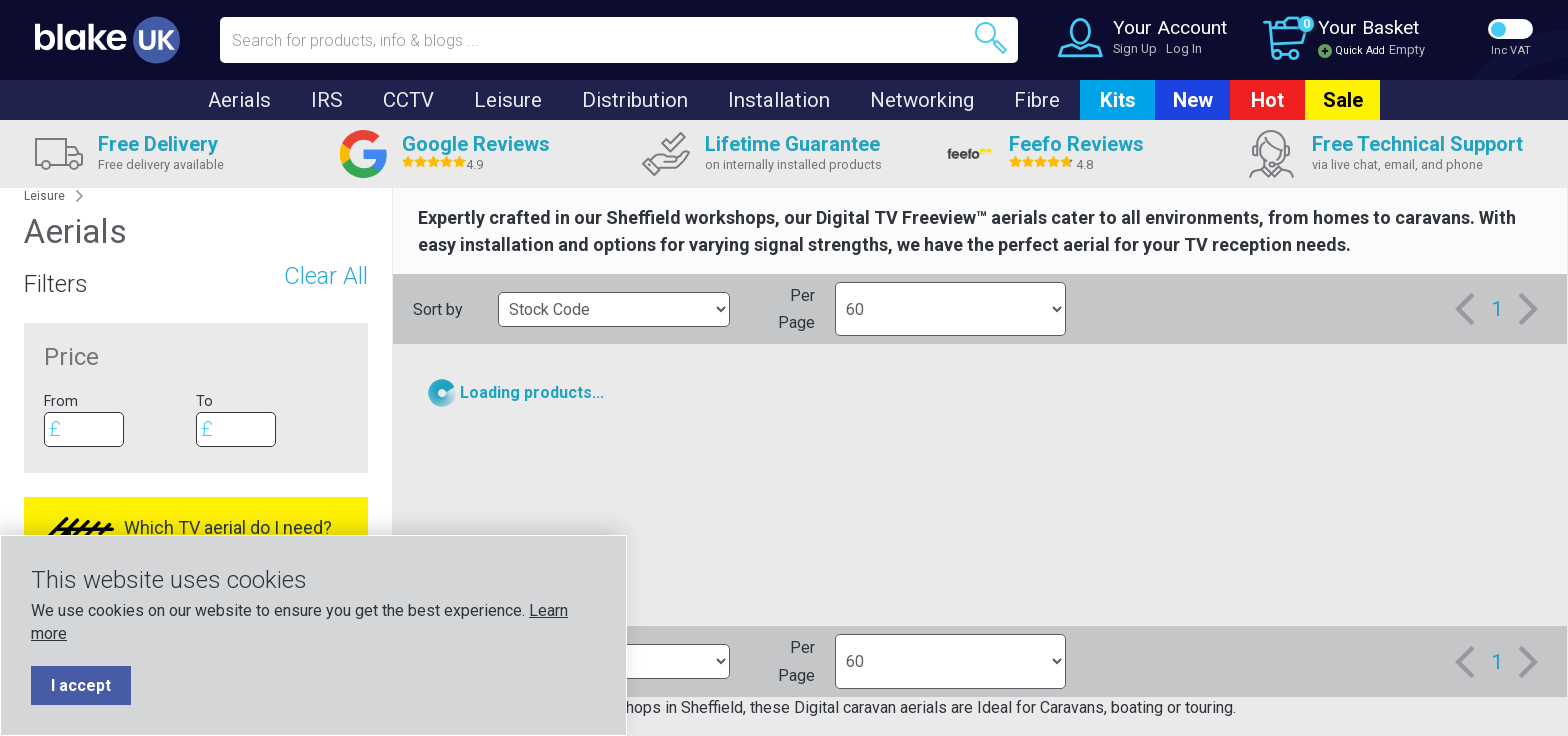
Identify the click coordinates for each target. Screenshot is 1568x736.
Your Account (1170, 27)
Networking (922, 100)
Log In (1184, 48)
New (1193, 100)
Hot (1267, 100)
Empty (1407, 49)
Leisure (508, 100)
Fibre (1037, 100)
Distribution (635, 100)
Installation (779, 100)
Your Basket (1368, 27)
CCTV (408, 100)
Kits (1118, 100)
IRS (327, 100)
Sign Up (1135, 48)
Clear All (326, 276)
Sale (1343, 100)
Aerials (239, 100)
